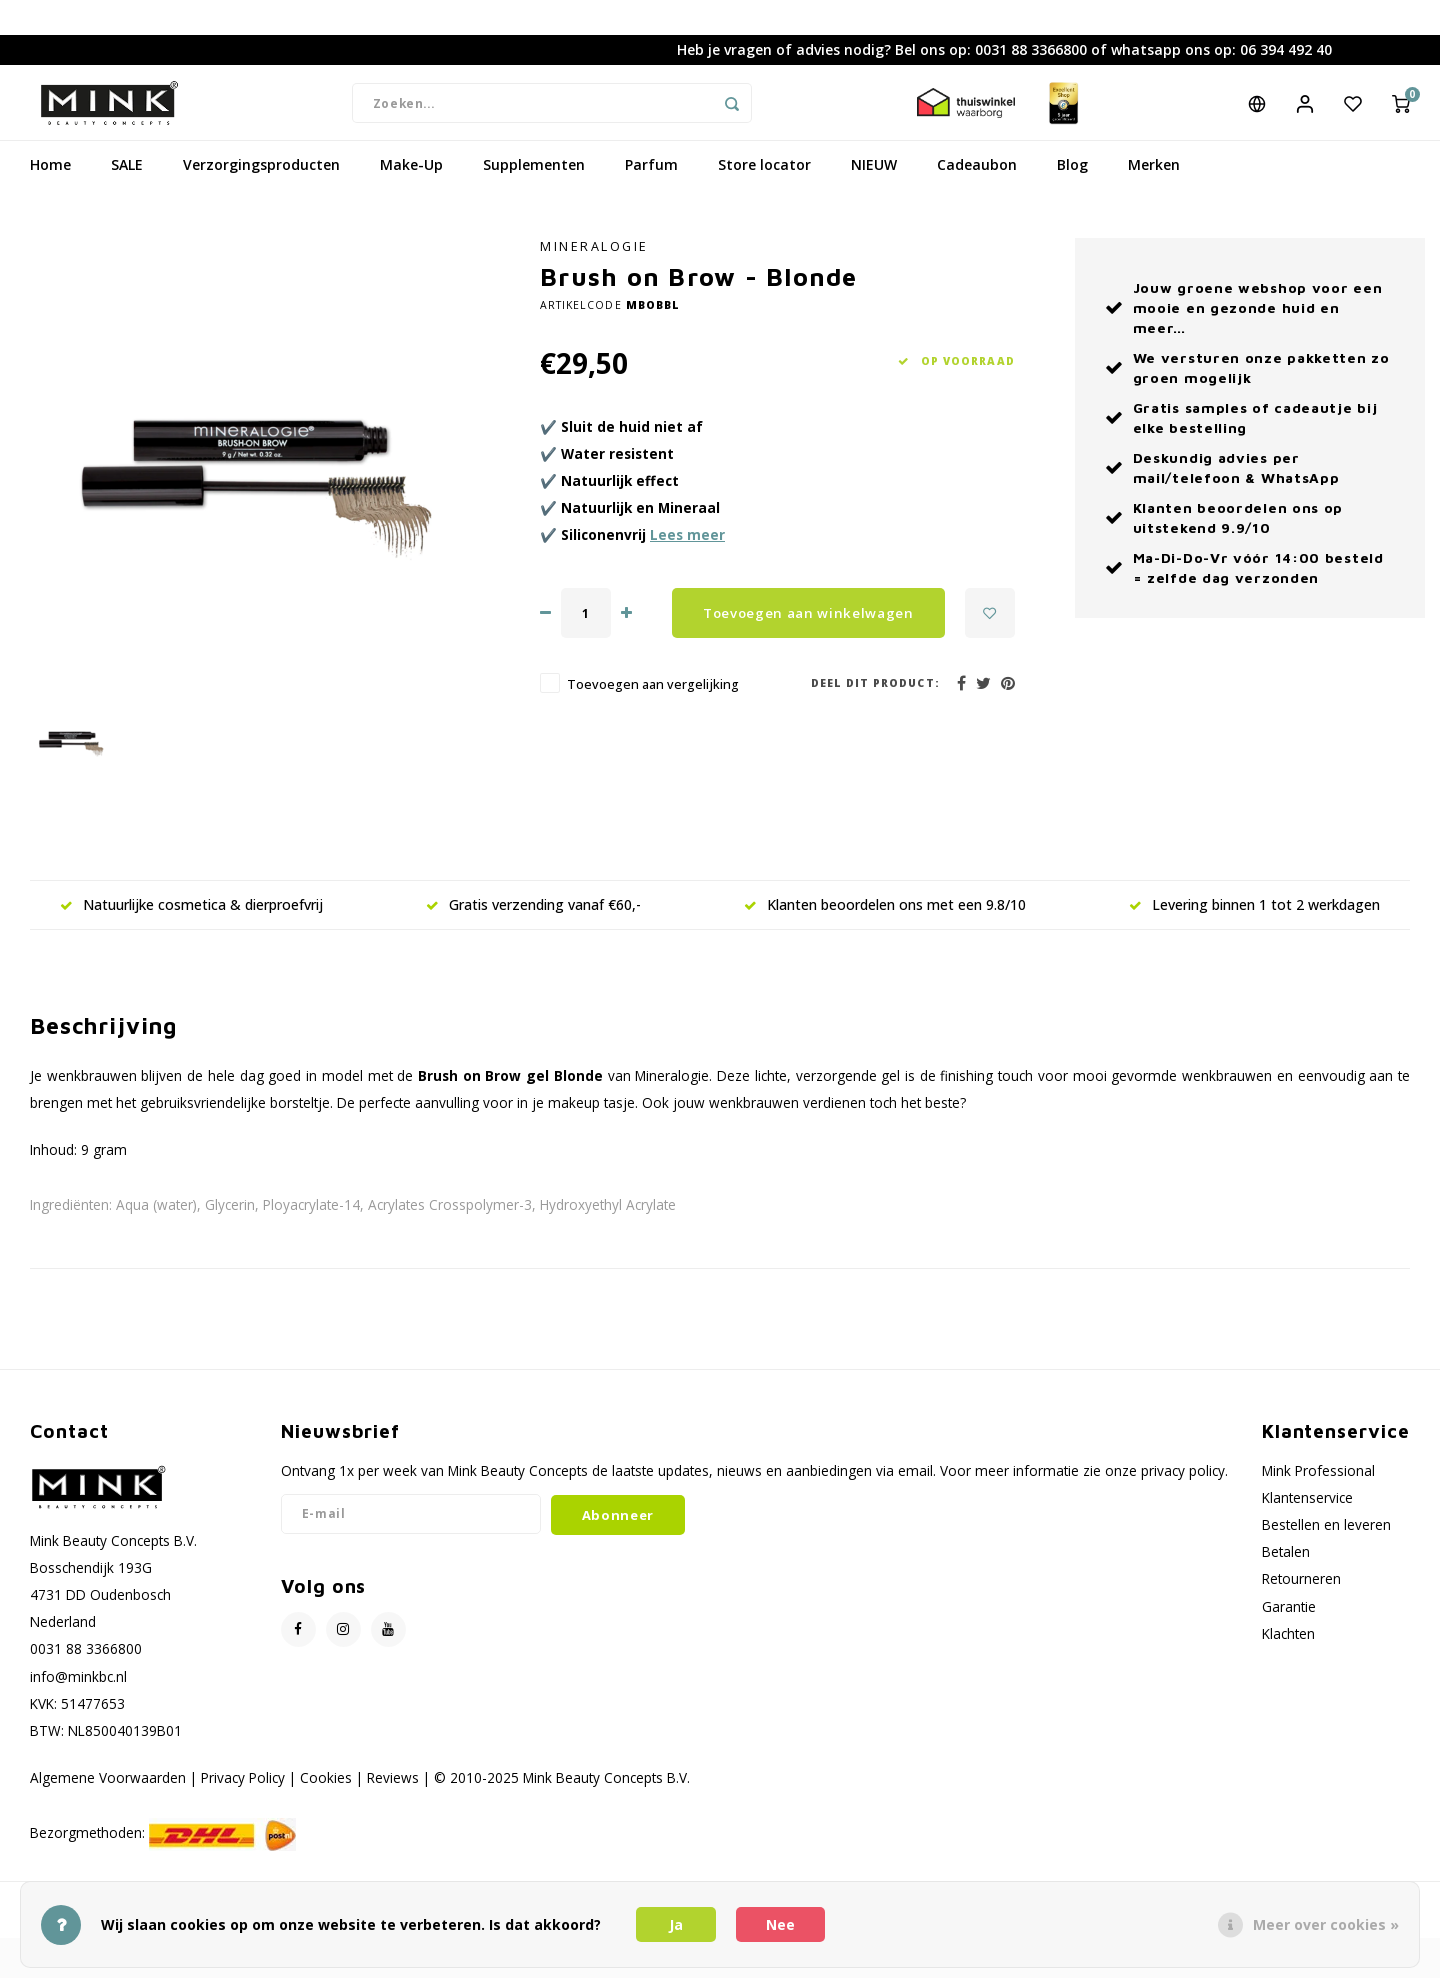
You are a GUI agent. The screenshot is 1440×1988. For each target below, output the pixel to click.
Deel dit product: (875, 698)
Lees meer (687, 549)
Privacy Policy (243, 1792)
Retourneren (1301, 1593)
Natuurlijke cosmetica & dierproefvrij (191, 919)
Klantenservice (1307, 1512)
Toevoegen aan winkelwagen (808, 628)
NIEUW (874, 179)
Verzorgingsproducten (261, 179)
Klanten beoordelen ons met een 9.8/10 (885, 919)
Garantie (1289, 1621)
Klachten (1288, 1648)
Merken (1154, 179)
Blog (1072, 179)
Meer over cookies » (1326, 1924)
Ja (676, 1924)
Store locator (764, 179)
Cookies (326, 1792)
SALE (127, 179)
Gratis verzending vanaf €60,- (533, 919)
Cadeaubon (977, 179)
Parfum (651, 179)
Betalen (1286, 1566)
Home (50, 179)
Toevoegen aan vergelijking (653, 699)
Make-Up (411, 179)
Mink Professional (1318, 1485)
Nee (780, 1924)
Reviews (393, 1792)
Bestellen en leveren (1326, 1539)
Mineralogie (594, 261)
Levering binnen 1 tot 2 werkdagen (1254, 919)
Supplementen (534, 179)
